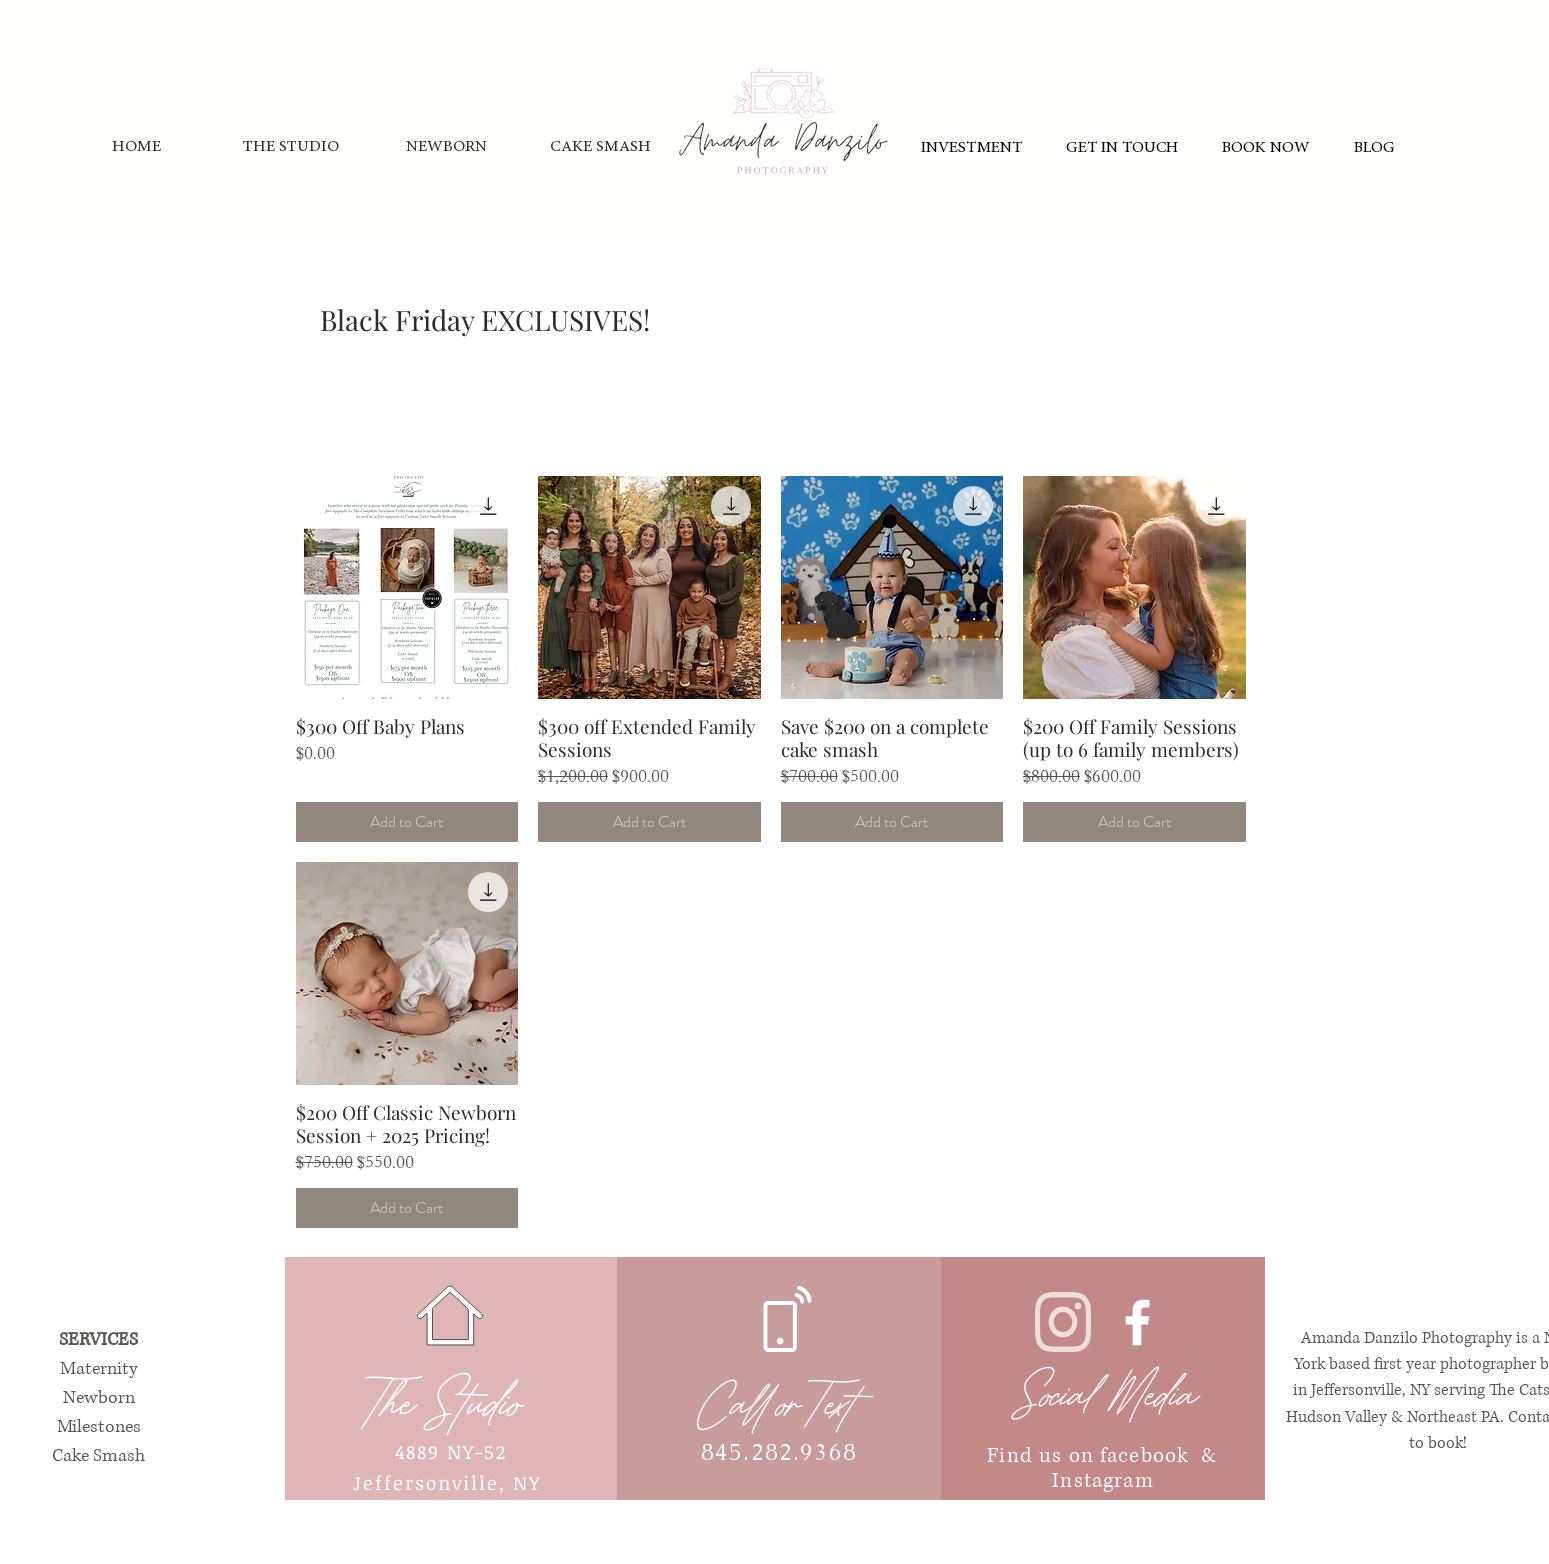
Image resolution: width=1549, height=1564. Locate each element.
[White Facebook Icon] (1137, 1322)
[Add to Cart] (407, 822)
